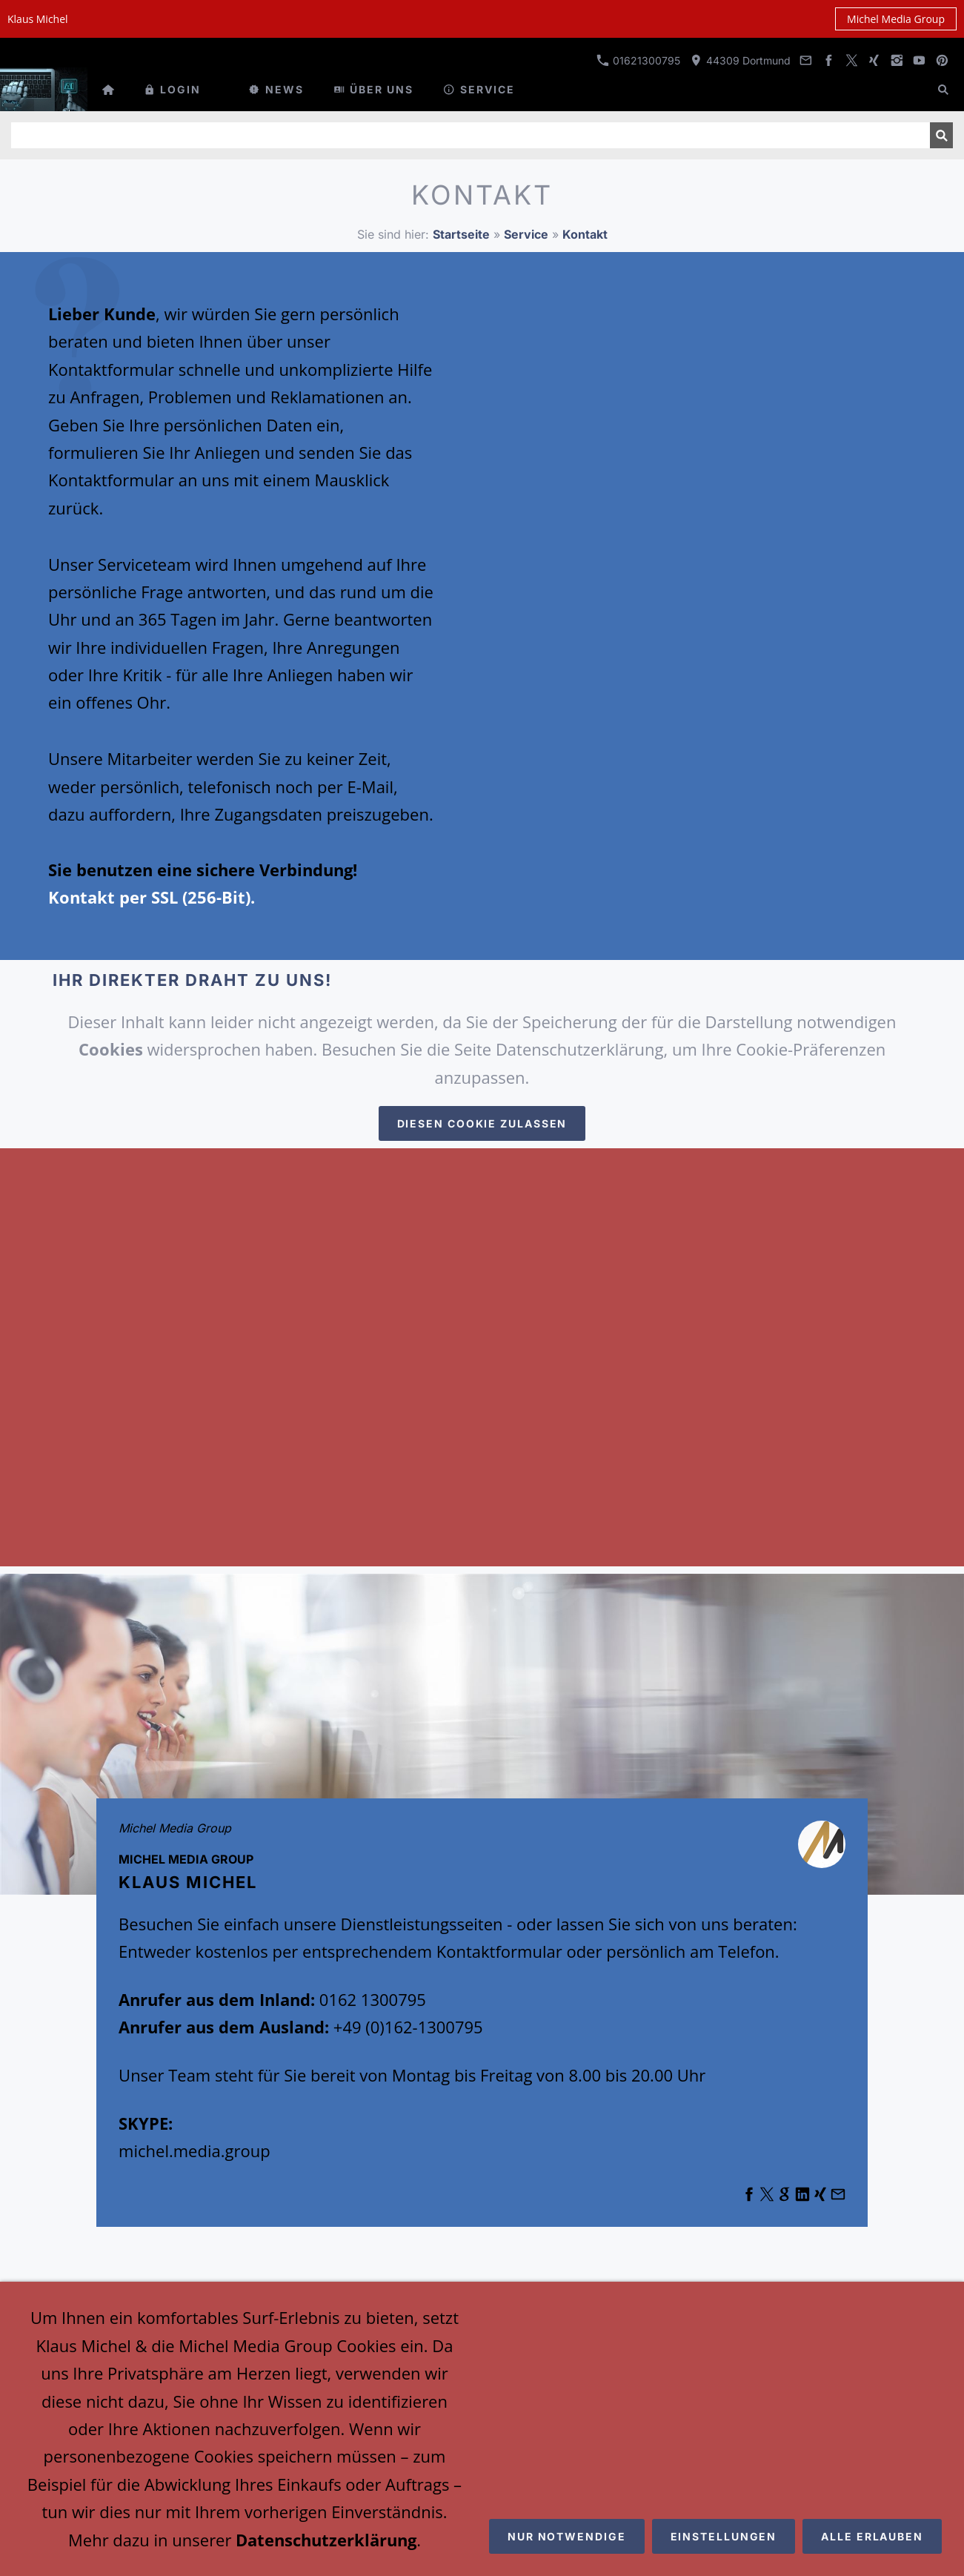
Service (526, 234)
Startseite (461, 234)
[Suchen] (470, 135)
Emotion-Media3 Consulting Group (480, 2523)
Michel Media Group (896, 19)
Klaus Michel (478, 2503)
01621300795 (638, 60)
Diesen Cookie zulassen (482, 1123)
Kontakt (585, 234)
